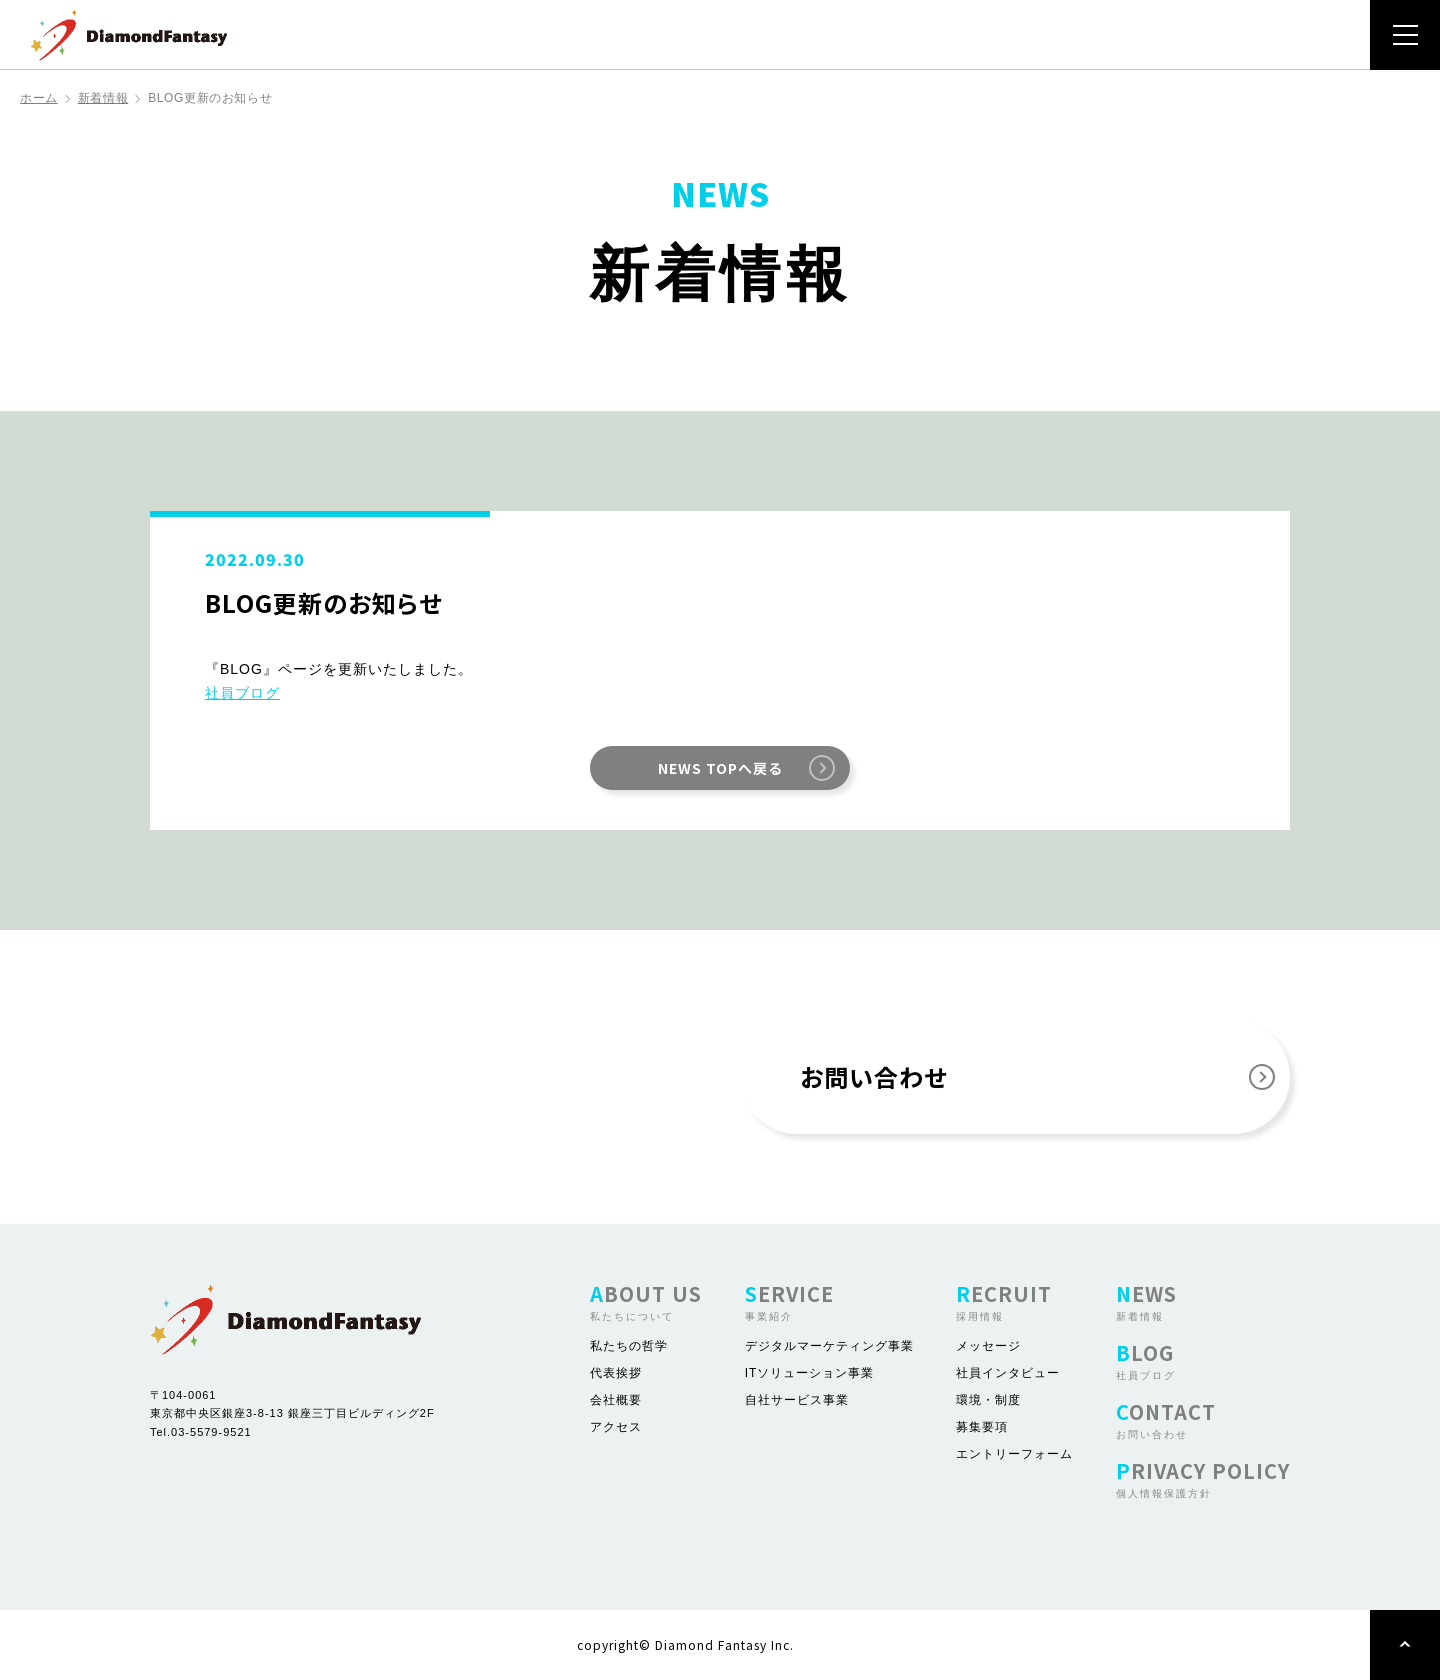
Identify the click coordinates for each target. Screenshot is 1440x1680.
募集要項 (982, 1427)
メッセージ (988, 1346)
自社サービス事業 (797, 1400)
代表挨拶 (616, 1373)
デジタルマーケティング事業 (829, 1346)
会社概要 (616, 1400)
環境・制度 (988, 1400)
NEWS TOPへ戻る (720, 768)
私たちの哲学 (629, 1346)
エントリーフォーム (1014, 1454)
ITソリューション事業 (810, 1373)
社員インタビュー (1008, 1373)
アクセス (616, 1427)
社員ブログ (242, 693)
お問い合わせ (873, 1076)
